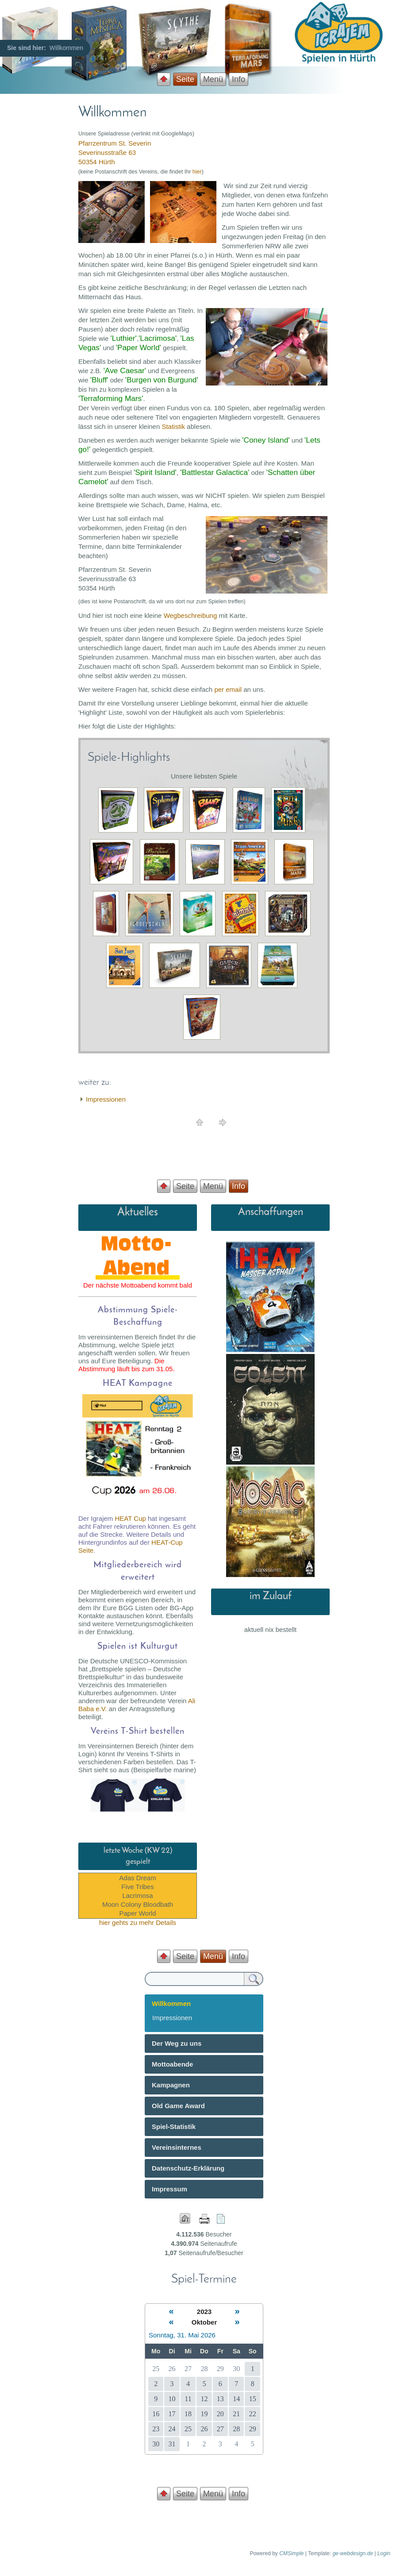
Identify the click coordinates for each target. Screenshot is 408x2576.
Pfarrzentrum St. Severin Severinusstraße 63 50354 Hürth (114, 152)
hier (197, 172)
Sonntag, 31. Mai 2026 (182, 2335)
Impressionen (106, 1099)
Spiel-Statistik (174, 2126)
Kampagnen (171, 2085)
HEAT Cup (130, 1518)
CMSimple (291, 2553)
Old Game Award (178, 2105)
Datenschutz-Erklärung (188, 2168)
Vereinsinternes (176, 2147)
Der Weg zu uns (176, 2043)
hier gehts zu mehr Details (137, 1922)
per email (228, 689)
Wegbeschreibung (190, 615)
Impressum (169, 2189)
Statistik (173, 426)
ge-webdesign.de (352, 2553)
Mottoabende (172, 2064)
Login (383, 2553)
